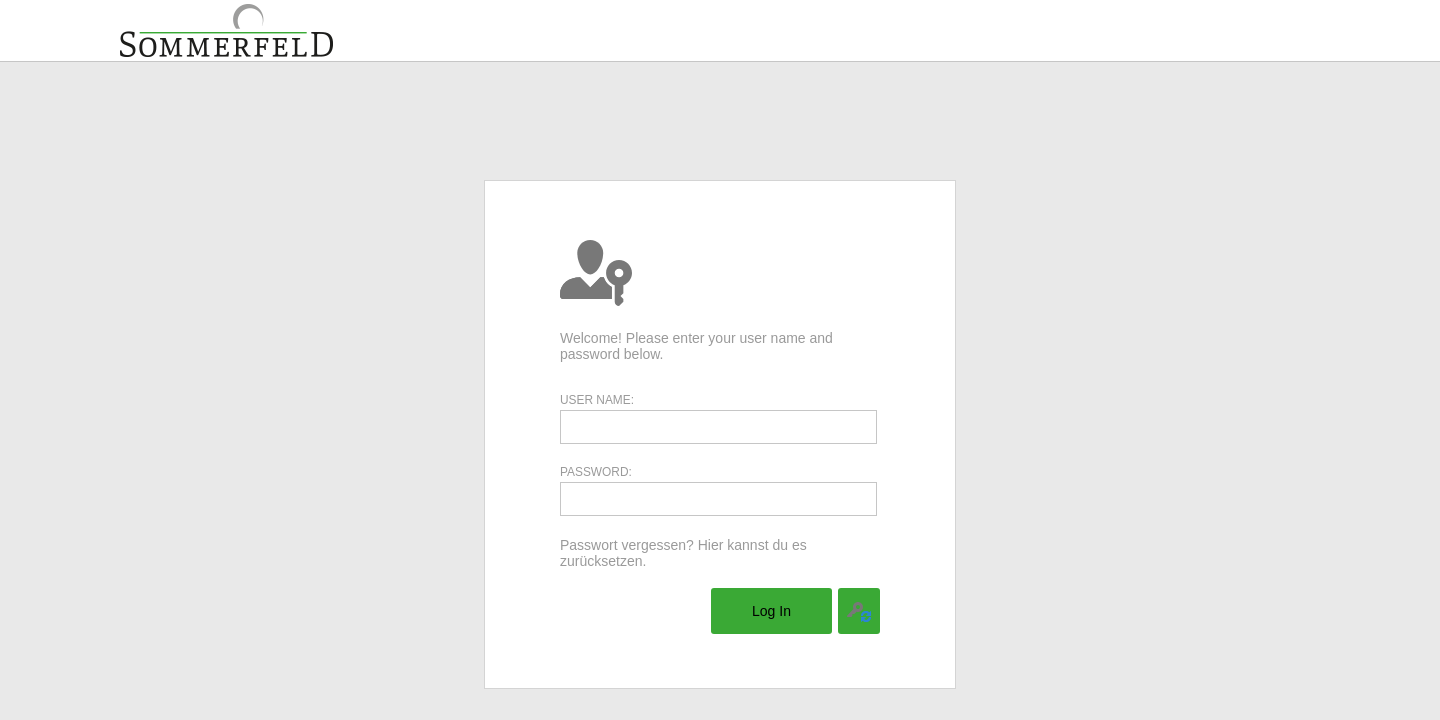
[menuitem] (771, 611)
